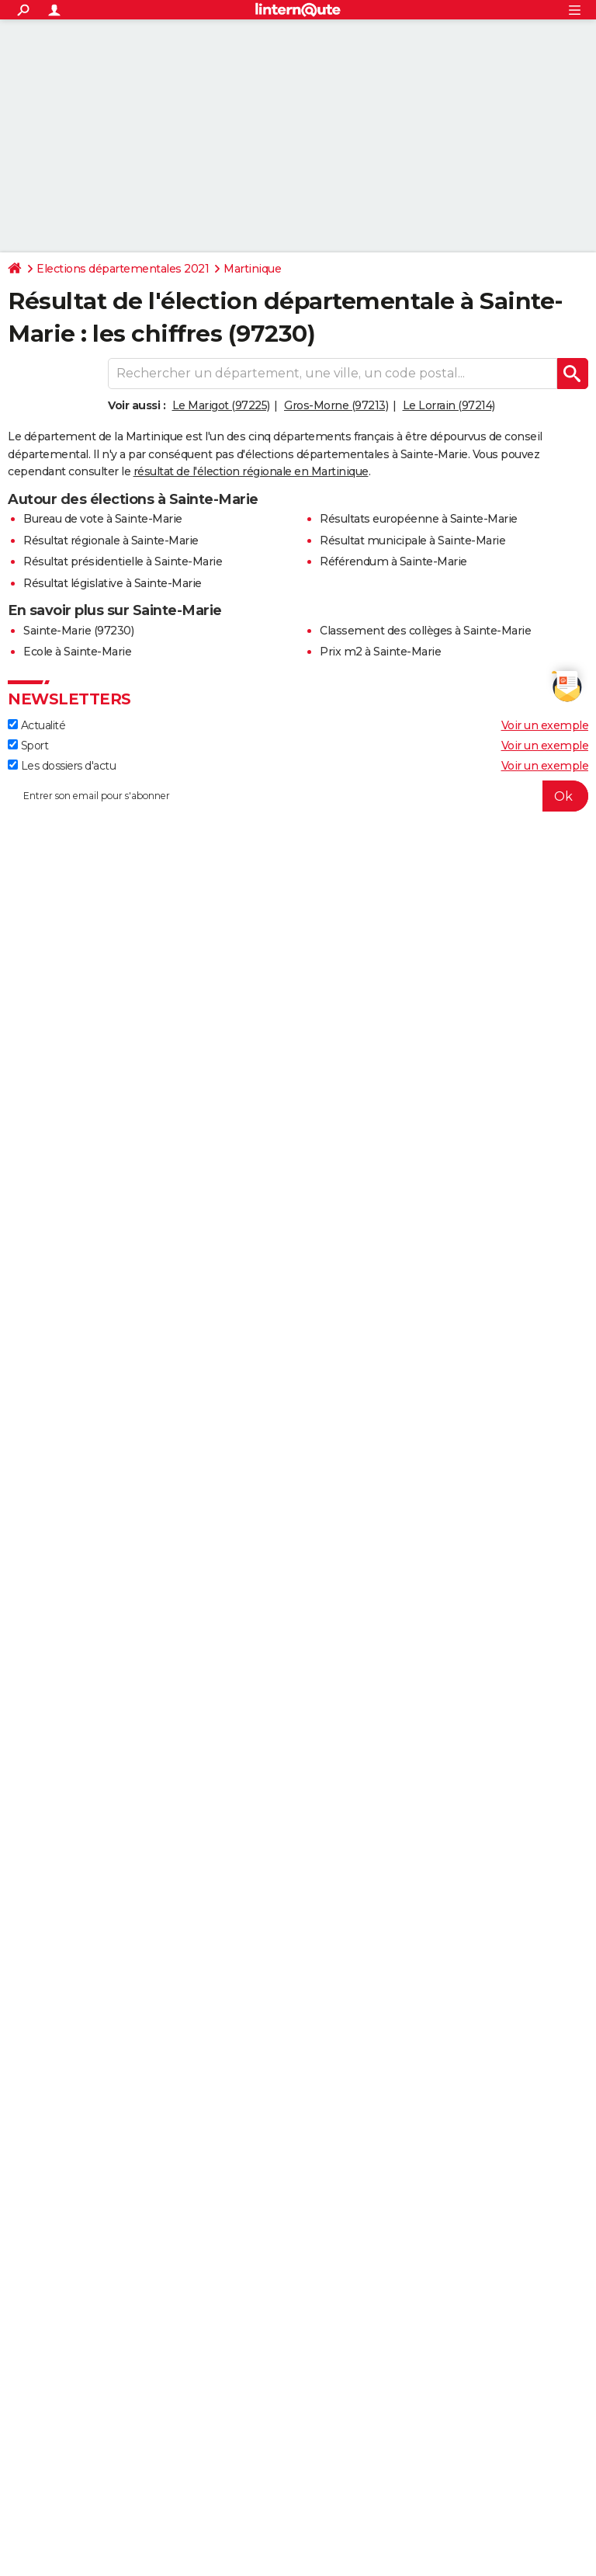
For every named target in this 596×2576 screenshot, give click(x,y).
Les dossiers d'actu (62, 766)
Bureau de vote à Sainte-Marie (102, 519)
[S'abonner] (298, 796)
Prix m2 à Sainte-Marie (380, 652)
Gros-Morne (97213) (336, 405)
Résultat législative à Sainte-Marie (112, 583)
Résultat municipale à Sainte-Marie (412, 541)
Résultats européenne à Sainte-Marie (419, 519)
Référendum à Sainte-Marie (393, 561)
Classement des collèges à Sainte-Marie (425, 631)
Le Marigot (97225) (221, 405)
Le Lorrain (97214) (449, 405)
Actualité (36, 725)
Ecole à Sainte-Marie (77, 652)
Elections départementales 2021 (122, 269)
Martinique (252, 269)
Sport (28, 746)
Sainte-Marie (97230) (78, 631)
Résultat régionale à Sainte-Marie (111, 541)
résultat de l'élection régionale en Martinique (251, 471)
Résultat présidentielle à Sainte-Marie (122, 561)
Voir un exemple (545, 725)
